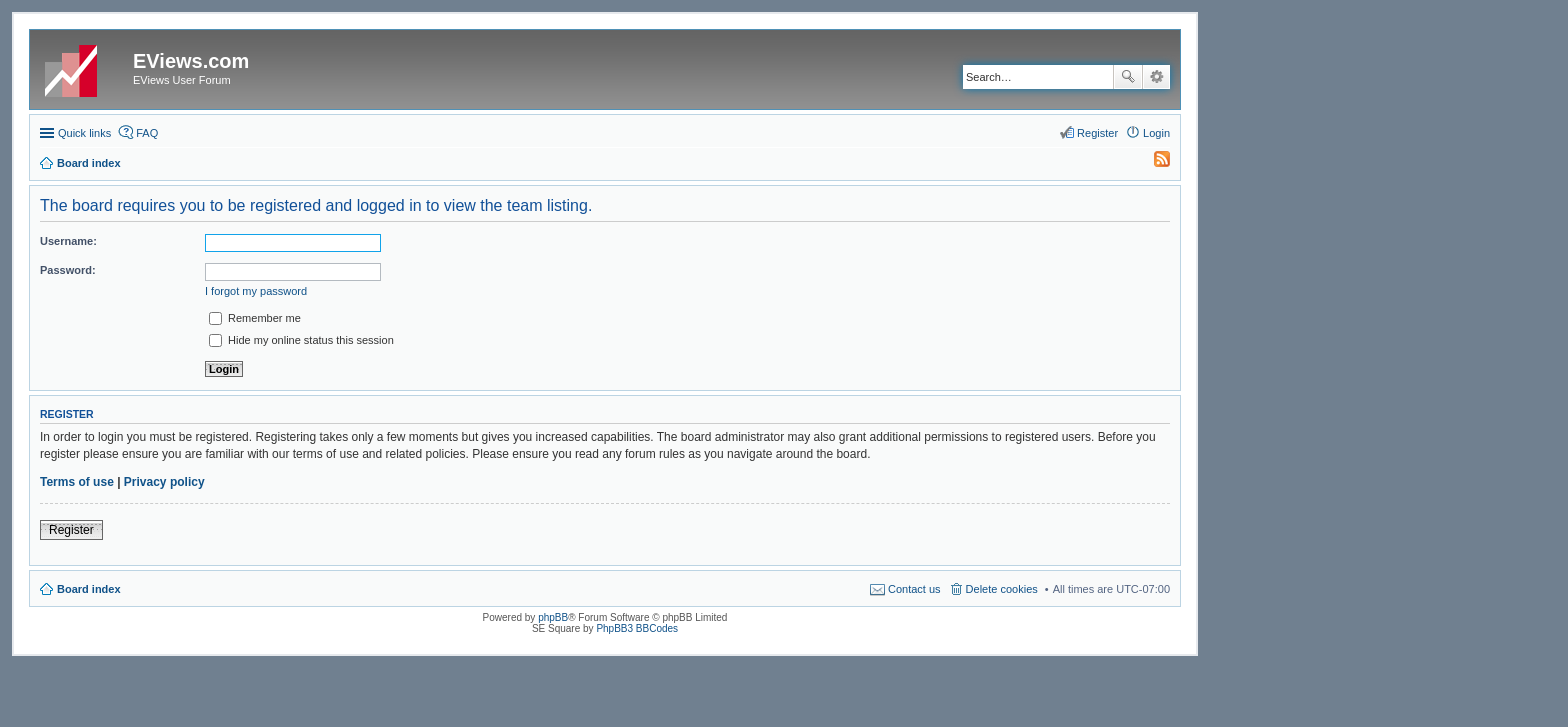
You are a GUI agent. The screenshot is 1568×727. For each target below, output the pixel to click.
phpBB (553, 617)
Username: (68, 241)
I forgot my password (256, 291)
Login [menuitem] (1156, 133)
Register (71, 530)
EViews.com (191, 61)
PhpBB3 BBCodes (637, 628)
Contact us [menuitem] (914, 589)
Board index (89, 589)
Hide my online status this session (301, 340)
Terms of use (77, 482)
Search (1128, 77)
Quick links (84, 133)
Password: (68, 270)
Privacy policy (164, 482)
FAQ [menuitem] (147, 133)
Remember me (255, 318)
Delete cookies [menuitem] (1002, 589)
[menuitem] (1153, 163)
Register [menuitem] (1097, 133)
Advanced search (1156, 77)
